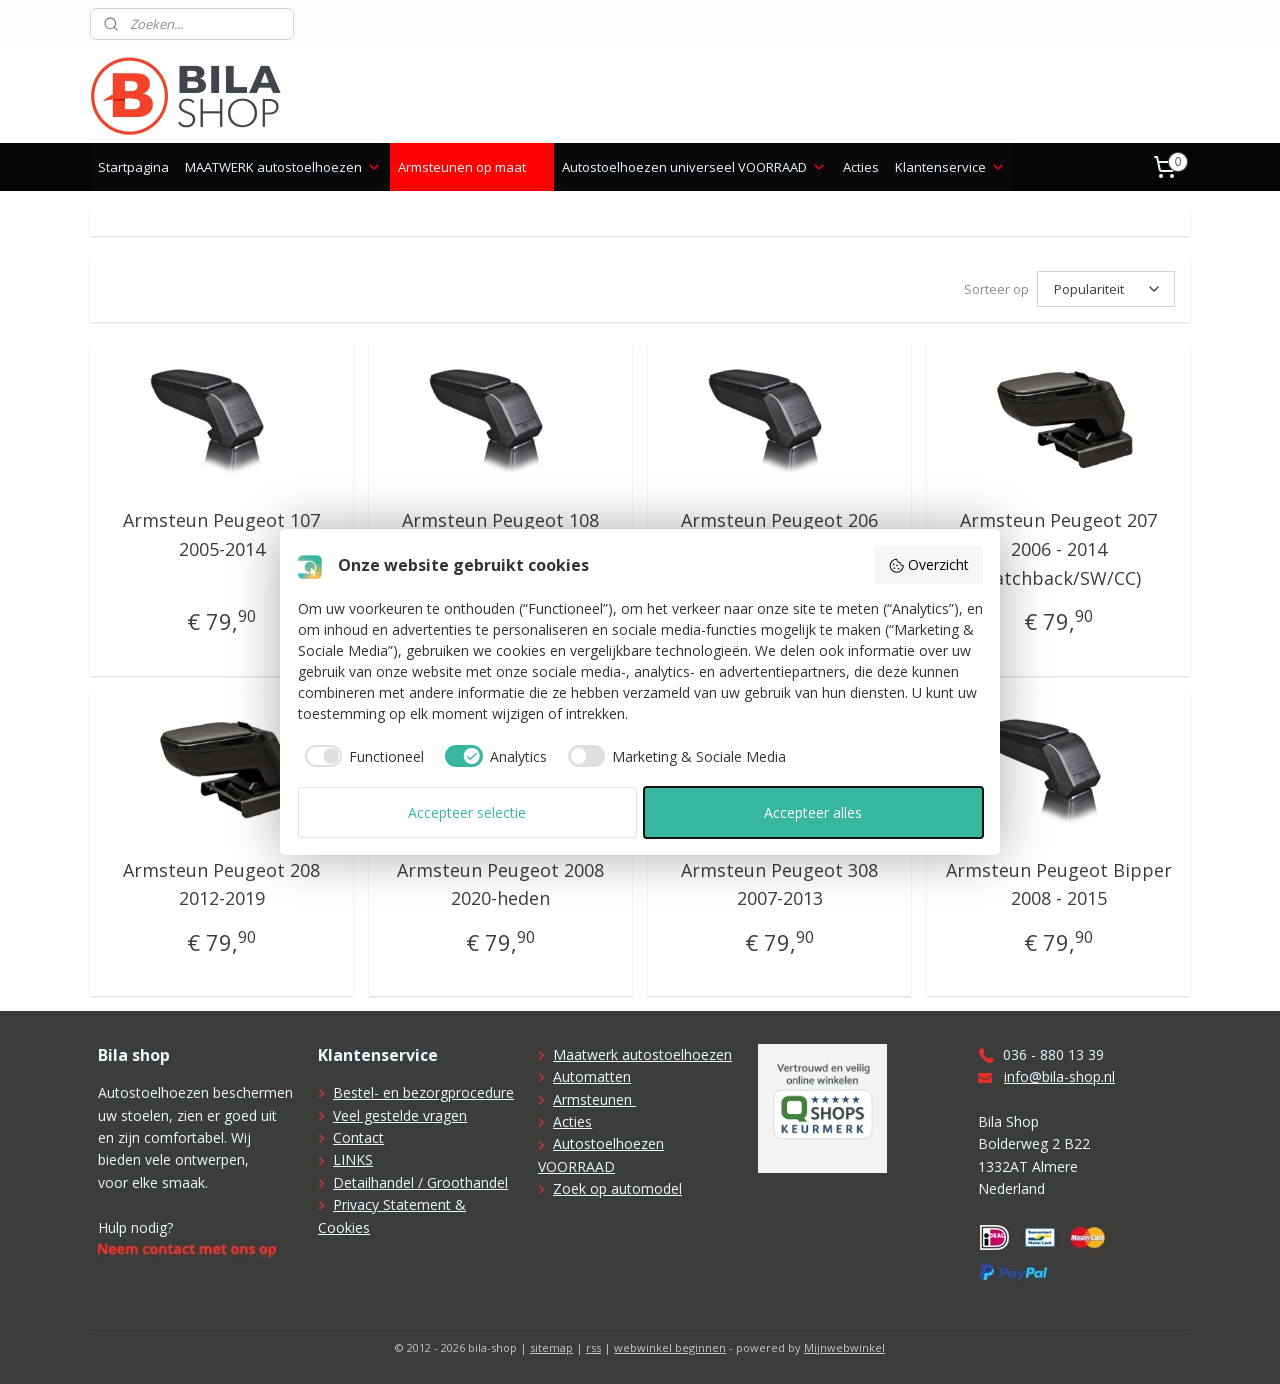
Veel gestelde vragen (400, 1115)
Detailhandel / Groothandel (420, 1182)
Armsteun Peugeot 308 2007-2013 (779, 884)
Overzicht (928, 564)
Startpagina (133, 167)
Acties (861, 167)
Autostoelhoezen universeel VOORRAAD (694, 167)
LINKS (353, 1159)
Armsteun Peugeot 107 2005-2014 (221, 534)
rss (593, 1347)
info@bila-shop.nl (1059, 1076)
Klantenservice (950, 167)
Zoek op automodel (617, 1188)
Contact (358, 1137)
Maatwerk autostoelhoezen (642, 1054)
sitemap (551, 1347)
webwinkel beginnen (670, 1347)
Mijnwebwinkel (844, 1347)
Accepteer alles (813, 812)
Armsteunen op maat (472, 167)
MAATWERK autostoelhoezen (283, 167)
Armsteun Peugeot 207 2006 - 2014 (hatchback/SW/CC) (1058, 549)
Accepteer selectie (467, 812)
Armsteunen (594, 1099)
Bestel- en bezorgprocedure (423, 1092)
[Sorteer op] (1106, 289)
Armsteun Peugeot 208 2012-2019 (221, 884)
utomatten (596, 1076)
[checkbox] (361, 756)
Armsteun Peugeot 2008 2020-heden (500, 884)
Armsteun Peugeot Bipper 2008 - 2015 (1058, 884)
